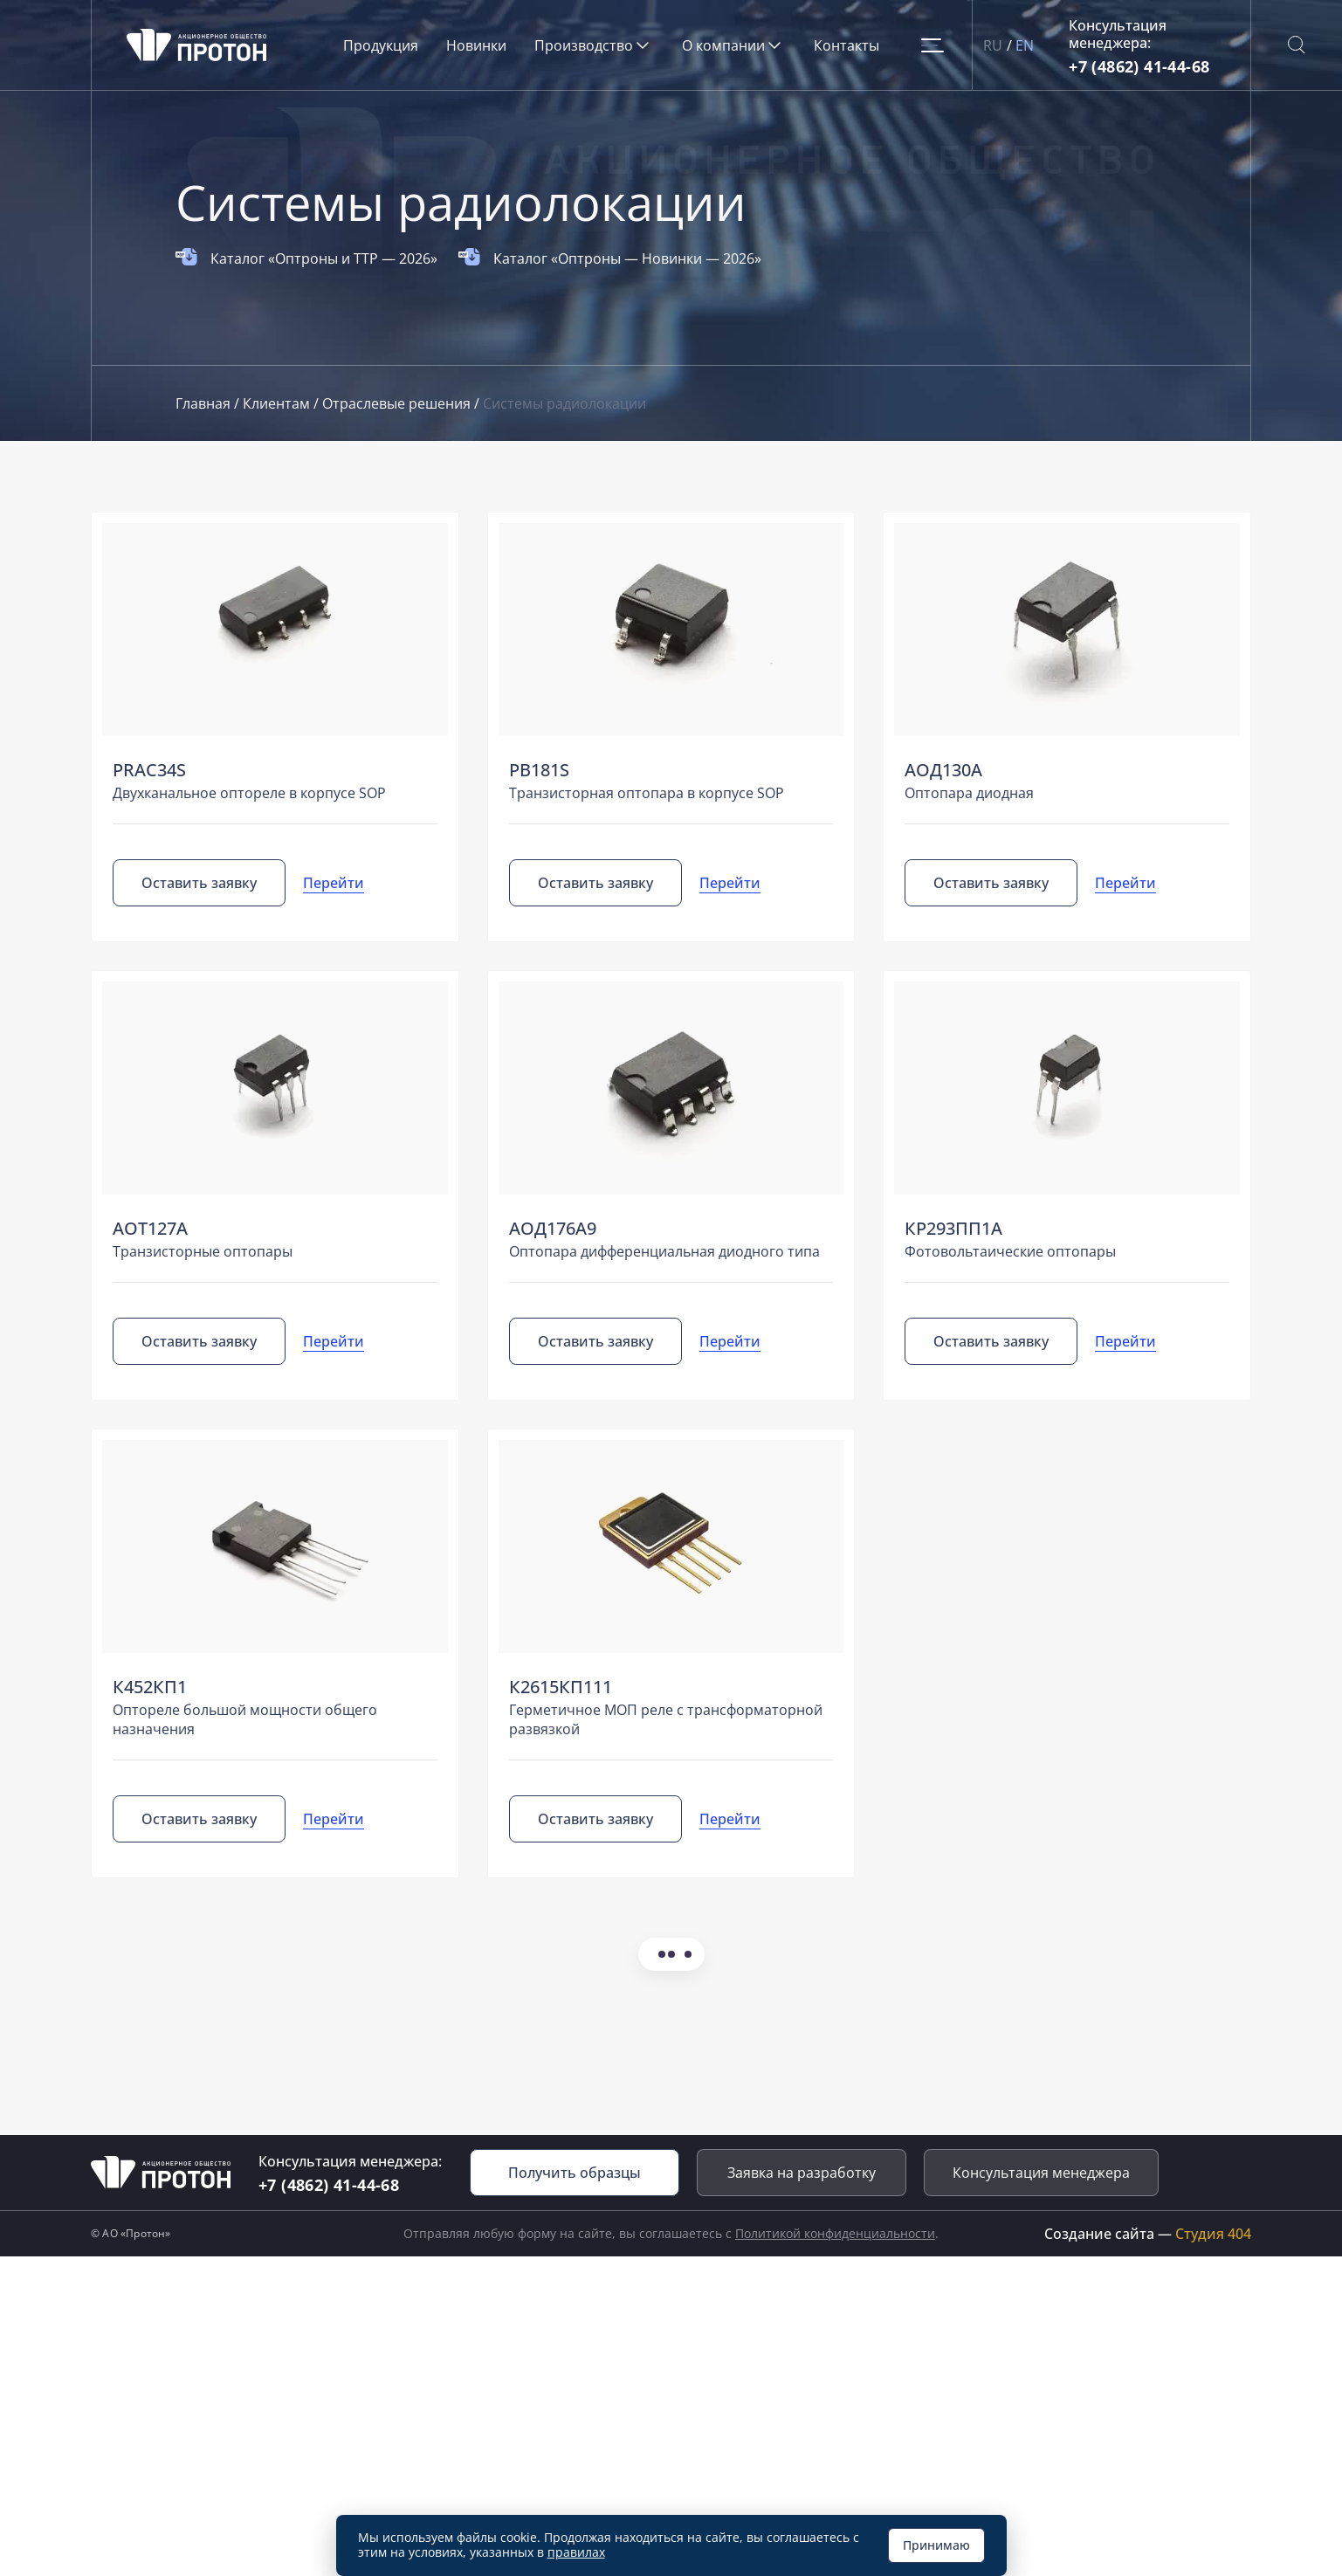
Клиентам (278, 403)
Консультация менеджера (1041, 2172)
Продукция (380, 45)
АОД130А (943, 770)
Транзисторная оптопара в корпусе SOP (646, 792)
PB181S (539, 770)
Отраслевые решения (398, 403)
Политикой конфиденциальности (835, 2233)
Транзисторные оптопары (202, 1251)
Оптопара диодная (969, 792)
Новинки (476, 45)
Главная (204, 403)
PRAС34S (149, 770)
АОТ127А (150, 1228)
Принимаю (936, 2545)
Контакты (846, 45)
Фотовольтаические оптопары (1010, 1251)
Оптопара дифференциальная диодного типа (664, 1251)
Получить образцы (574, 2172)
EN (1025, 45)
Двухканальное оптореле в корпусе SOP (249, 792)
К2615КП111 (560, 1686)
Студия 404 (1213, 2233)
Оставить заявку (199, 882)
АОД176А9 (552, 1228)
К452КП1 (150, 1686)
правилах (576, 2552)
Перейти (333, 882)
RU (993, 45)
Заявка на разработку (801, 2172)
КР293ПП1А (953, 1228)
